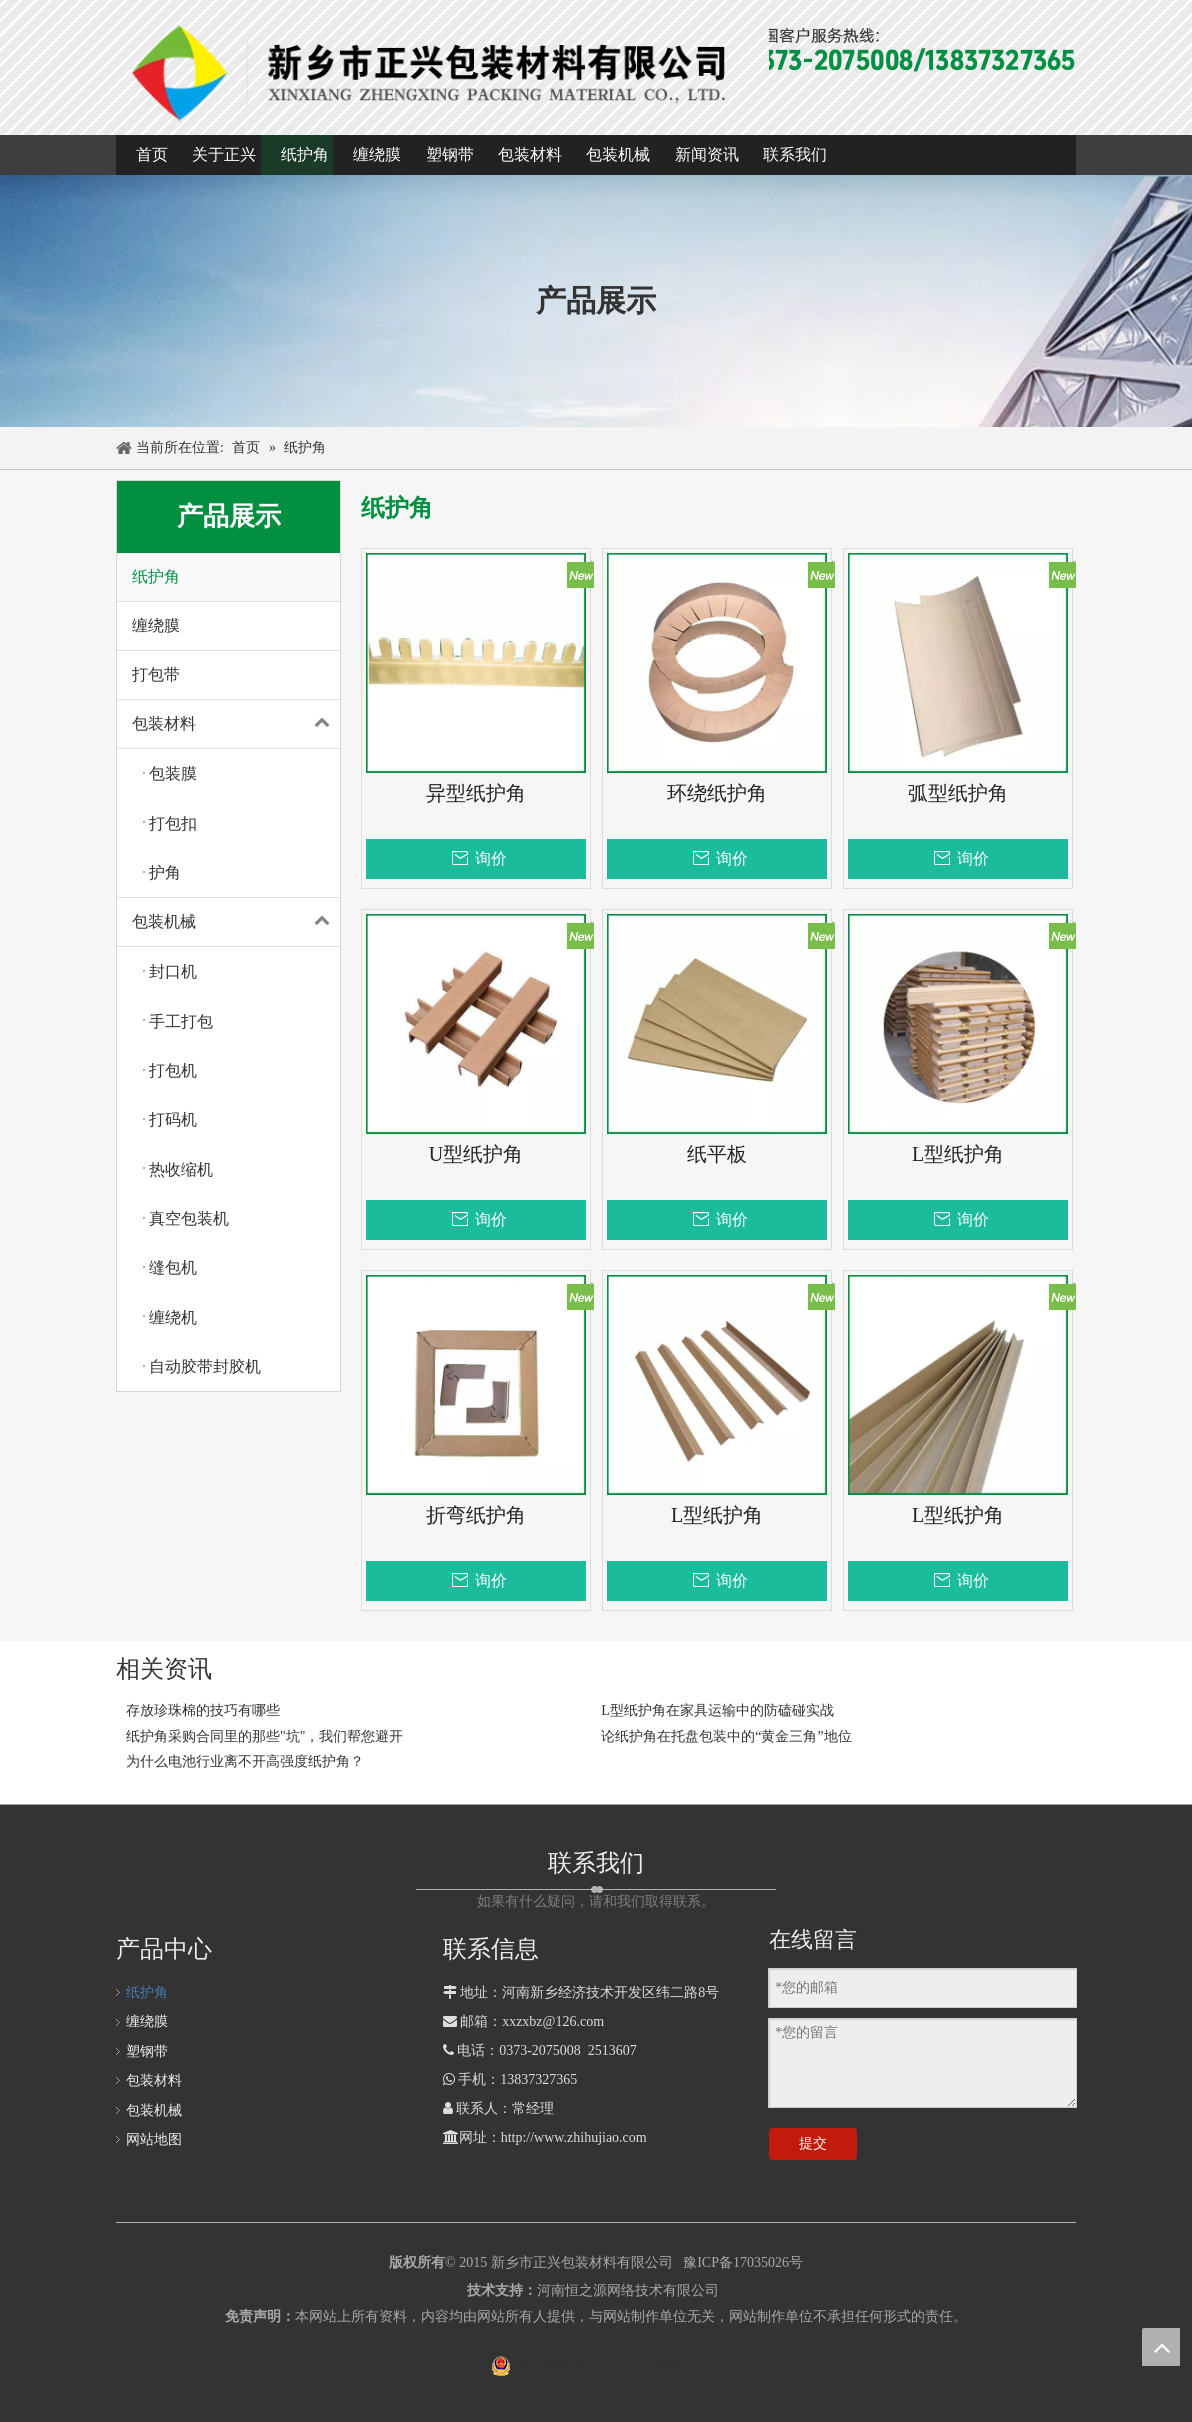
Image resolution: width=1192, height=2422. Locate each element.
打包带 (156, 674)
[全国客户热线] (890, 50)
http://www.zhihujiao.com (574, 2137)
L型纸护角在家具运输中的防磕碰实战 (717, 1710)
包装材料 (236, 724)
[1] (432, 71)
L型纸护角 (958, 1154)
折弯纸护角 (476, 1515)
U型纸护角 (476, 1154)
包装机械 (236, 922)
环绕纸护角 (717, 793)
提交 (813, 2143)
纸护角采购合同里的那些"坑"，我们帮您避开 (264, 1736)
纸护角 (156, 576)
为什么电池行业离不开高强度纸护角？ (245, 1761)
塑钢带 (147, 2051)
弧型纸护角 (958, 793)
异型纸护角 (476, 793)
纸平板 (717, 1154)
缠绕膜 (156, 625)
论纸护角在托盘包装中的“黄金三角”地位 (726, 1736)
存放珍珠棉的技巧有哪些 (203, 1710)
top (1161, 2347)
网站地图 (154, 2139)
